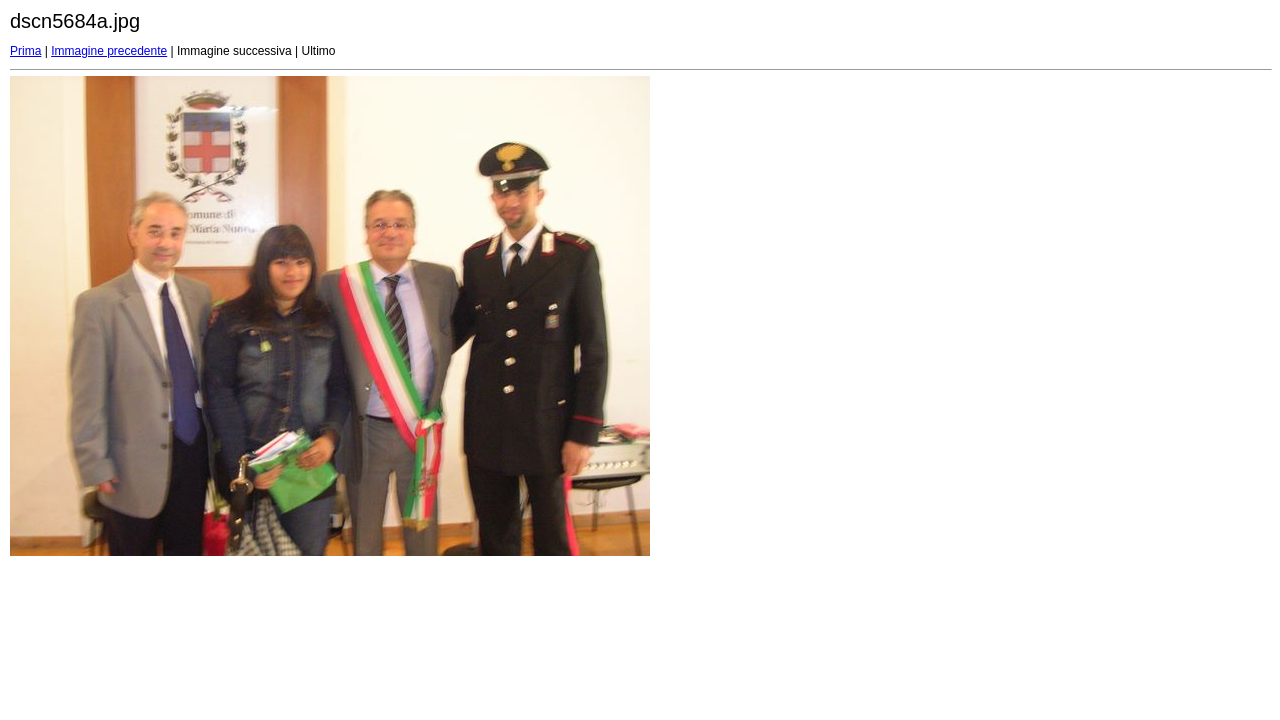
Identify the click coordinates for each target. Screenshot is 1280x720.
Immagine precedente (109, 51)
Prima (25, 51)
